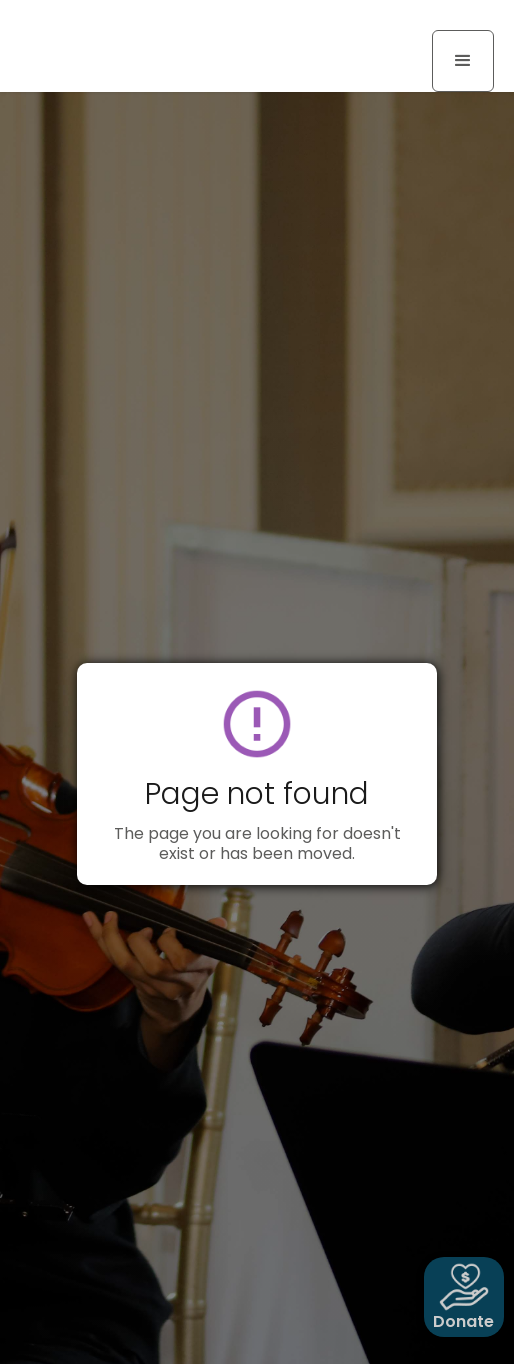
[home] (95, 22)
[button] (463, 61)
